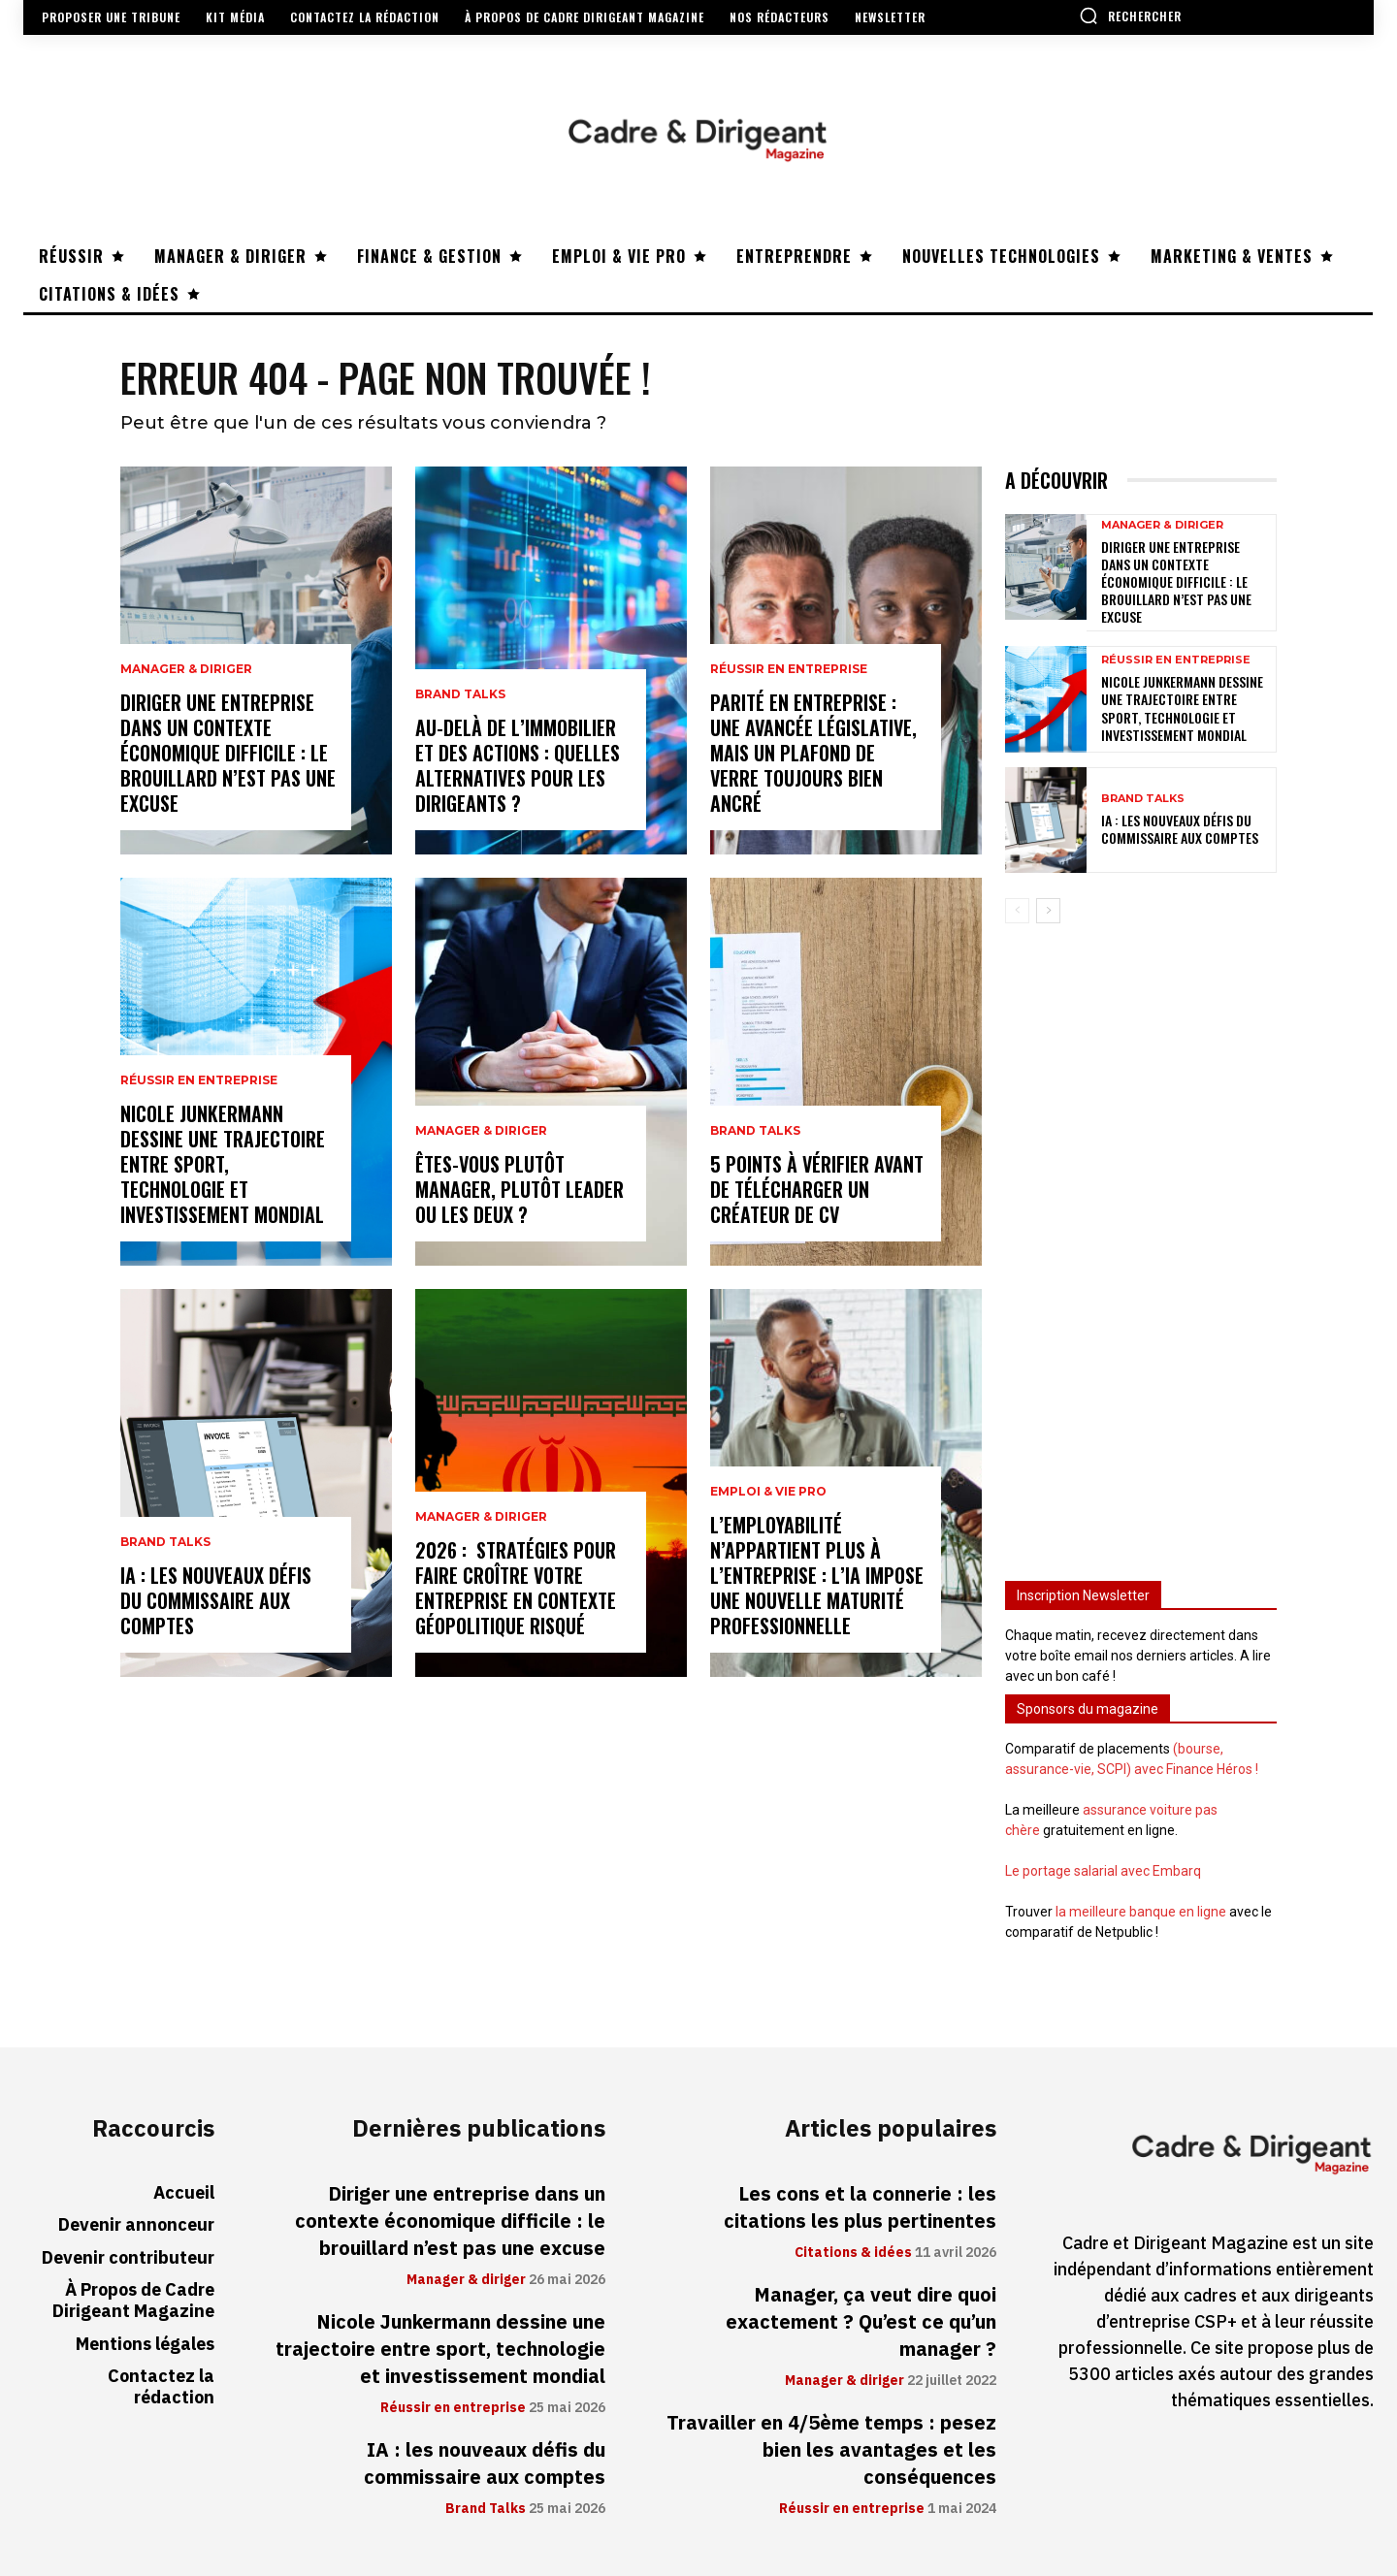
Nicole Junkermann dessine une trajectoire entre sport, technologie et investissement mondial (222, 1164)
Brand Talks (165, 1542)
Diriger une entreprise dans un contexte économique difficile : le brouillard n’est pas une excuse (228, 753)
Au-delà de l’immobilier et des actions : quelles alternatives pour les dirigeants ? (517, 765)
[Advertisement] (1141, 1243)
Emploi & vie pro (768, 1491)
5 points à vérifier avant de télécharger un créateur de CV (817, 1189)
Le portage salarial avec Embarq (1103, 1871)
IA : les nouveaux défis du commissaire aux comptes (215, 1600)
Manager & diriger (186, 669)
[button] (1130, 15)
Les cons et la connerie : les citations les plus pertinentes (860, 2207)
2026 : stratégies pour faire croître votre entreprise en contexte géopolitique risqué (515, 1587)
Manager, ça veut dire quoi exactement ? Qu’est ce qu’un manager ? (861, 2322)
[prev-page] (1017, 910)
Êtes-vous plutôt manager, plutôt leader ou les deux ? (519, 1189)
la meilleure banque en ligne (1141, 1911)
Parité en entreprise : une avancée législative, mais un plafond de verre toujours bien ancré (813, 753)
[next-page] (1048, 910)
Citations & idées (853, 2253)
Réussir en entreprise (198, 1080)
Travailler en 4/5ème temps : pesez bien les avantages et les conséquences (831, 2450)
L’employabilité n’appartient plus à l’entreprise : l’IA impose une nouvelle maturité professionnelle (817, 1575)
